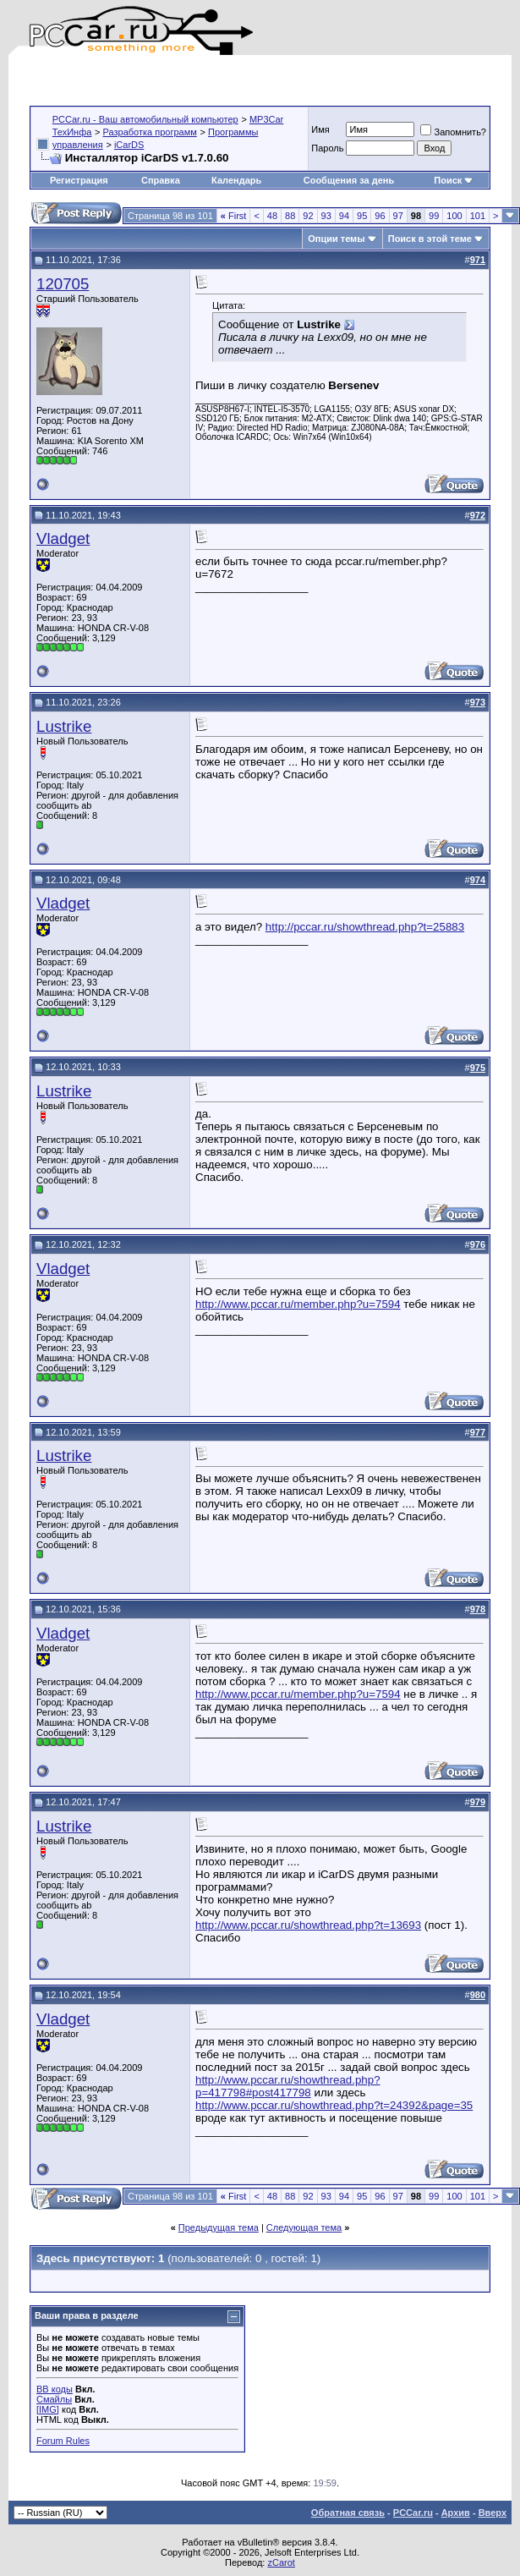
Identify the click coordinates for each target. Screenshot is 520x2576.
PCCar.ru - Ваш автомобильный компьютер (145, 119)
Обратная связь (348, 2512)
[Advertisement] (227, 80)
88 (290, 216)
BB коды (54, 2389)
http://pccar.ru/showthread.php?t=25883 (364, 926)
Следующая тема (304, 2227)
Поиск (453, 180)
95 (362, 216)
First (234, 216)
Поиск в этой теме (430, 238)
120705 (62, 284)
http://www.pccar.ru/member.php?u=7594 (298, 1304)
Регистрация (79, 180)
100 (454, 216)
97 (398, 216)
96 (380, 216)
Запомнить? (453, 132)
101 (477, 216)
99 (434, 216)
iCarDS (129, 145)
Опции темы (336, 238)
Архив (455, 2512)
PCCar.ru (413, 2512)
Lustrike (63, 726)
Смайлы (54, 2399)
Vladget (63, 538)
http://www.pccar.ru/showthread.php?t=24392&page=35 (334, 2105)
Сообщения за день (349, 180)
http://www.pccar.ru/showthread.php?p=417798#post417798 (287, 2086)
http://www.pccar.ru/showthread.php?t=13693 (308, 1925)
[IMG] (47, 2409)
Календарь (236, 180)
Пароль (327, 148)
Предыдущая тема (218, 2227)
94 (344, 216)
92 (308, 216)
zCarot (280, 2562)
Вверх (492, 2512)
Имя (320, 129)
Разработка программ (150, 132)
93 (326, 216)
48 (272, 216)
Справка (160, 180)
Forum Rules (63, 2441)
